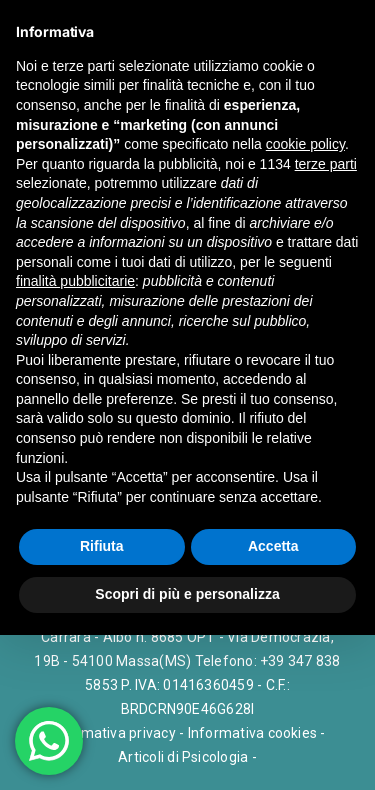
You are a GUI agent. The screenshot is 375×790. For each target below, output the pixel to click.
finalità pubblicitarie (75, 281)
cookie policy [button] (305, 144)
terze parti (326, 164)
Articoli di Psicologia (183, 757)
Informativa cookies (253, 733)
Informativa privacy (112, 733)
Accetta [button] (273, 546)
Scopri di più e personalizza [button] (187, 594)
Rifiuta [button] (102, 546)
